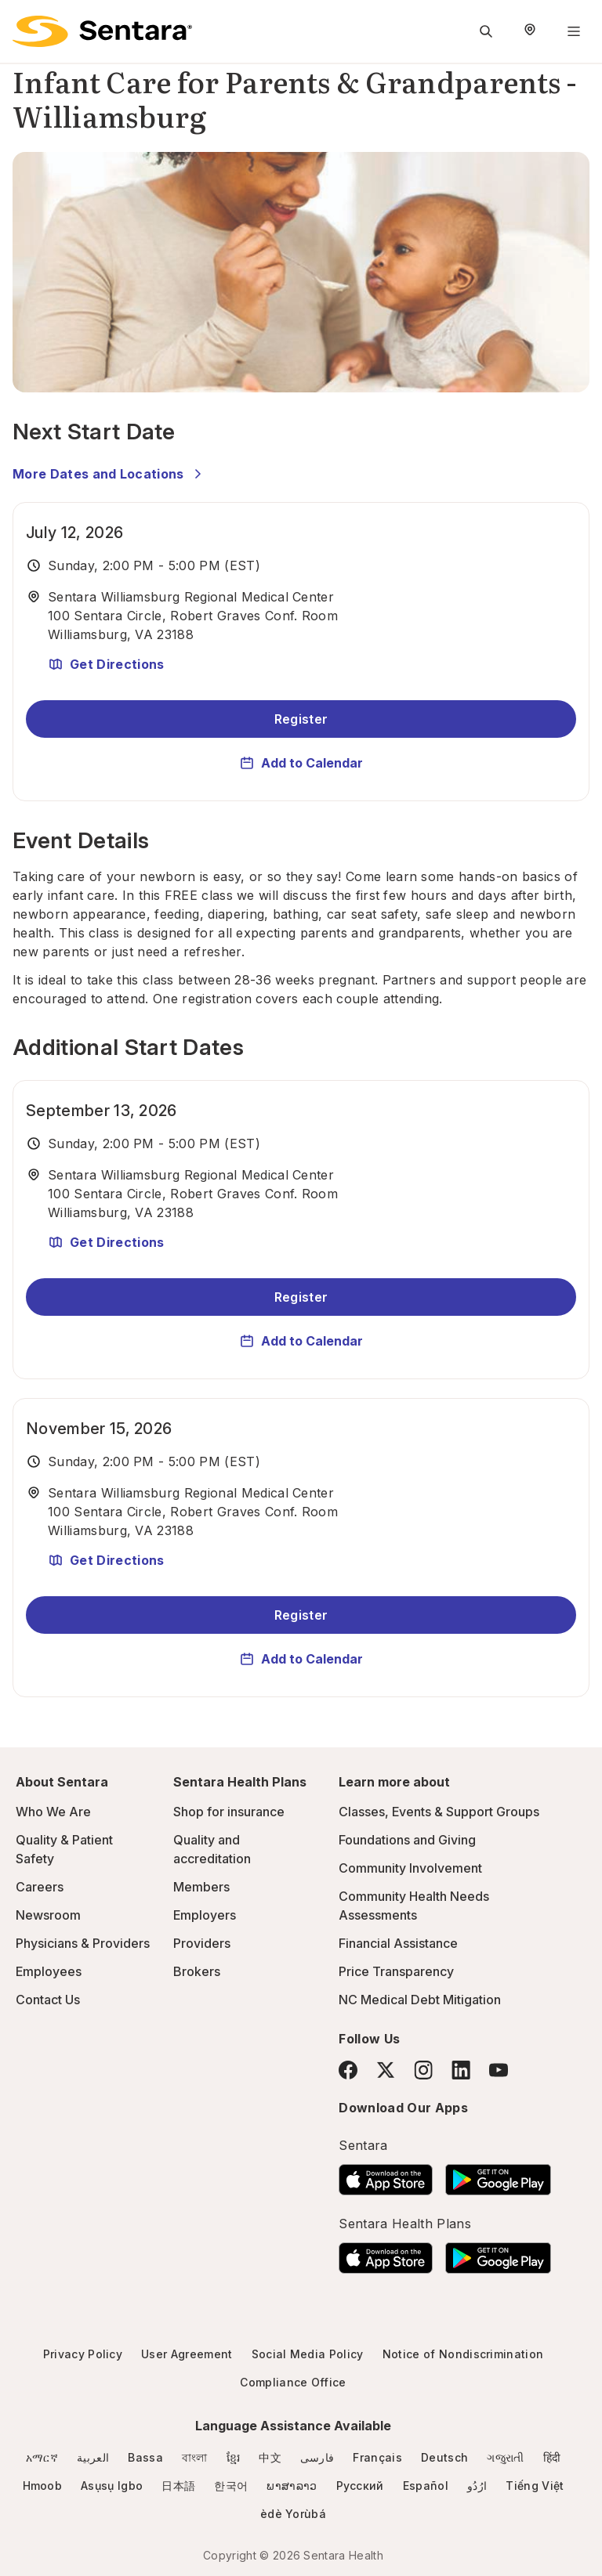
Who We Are (53, 1811)
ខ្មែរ (234, 2457)
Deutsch (444, 2457)
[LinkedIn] (461, 2070)
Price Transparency (396, 1971)
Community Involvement (410, 1868)
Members (201, 1887)
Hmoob (43, 2485)
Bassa (145, 2457)
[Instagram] (423, 2070)
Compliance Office (293, 2382)
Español (425, 2485)
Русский (360, 2485)
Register (301, 719)
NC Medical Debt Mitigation (420, 1999)
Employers (204, 1915)
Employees (49, 1971)
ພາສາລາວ (292, 2485)
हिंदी (552, 2457)
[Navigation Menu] (573, 31)
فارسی (317, 2457)
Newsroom (48, 1915)
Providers (201, 1943)
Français (377, 2457)
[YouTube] (498, 2070)
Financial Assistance (398, 1943)
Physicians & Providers (83, 1943)
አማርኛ (42, 2457)
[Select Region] (530, 31)
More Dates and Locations (109, 473)
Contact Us (48, 1999)
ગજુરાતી (505, 2457)
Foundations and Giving (407, 1840)
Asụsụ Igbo (112, 2485)
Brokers (196, 1971)
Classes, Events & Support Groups (439, 1811)
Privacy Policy (82, 2354)
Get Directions (106, 664)
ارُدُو (477, 2485)
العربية (93, 2457)
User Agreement (186, 2354)
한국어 (231, 2485)
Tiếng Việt (535, 2485)
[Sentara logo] (102, 31)
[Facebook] (348, 2070)
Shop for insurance (229, 1811)
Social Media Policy (308, 2354)
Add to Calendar (301, 762)
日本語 (178, 2485)
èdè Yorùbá (293, 2513)
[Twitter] (385, 2070)
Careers (39, 1887)
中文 (270, 2457)
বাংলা (195, 2457)
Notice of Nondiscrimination (463, 2354)
